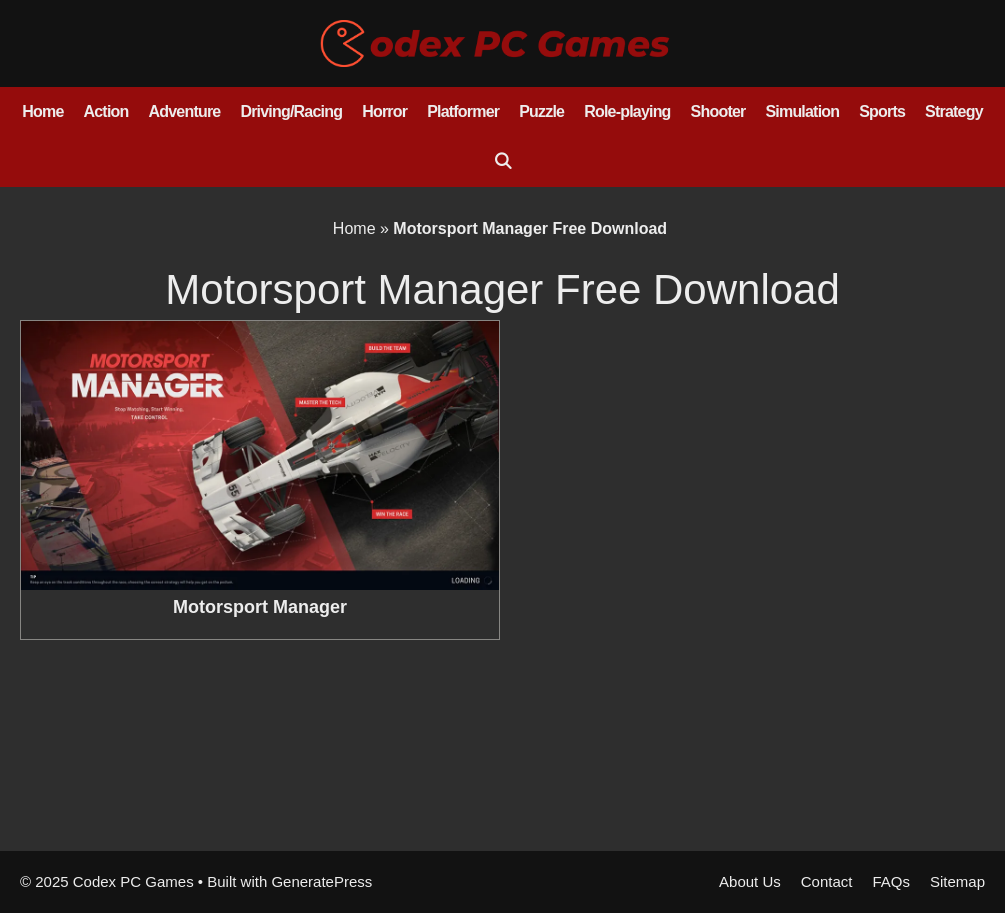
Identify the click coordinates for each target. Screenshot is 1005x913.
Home (42, 111)
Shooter (718, 111)
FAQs (891, 881)
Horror (384, 111)
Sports (882, 111)
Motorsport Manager (260, 607)
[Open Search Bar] (502, 162)
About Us (750, 881)
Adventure (185, 111)
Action (106, 111)
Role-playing (627, 111)
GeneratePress (321, 881)
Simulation (802, 111)
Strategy (954, 111)
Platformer (463, 111)
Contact (827, 881)
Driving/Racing (291, 111)
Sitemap (957, 881)
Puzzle (541, 111)
